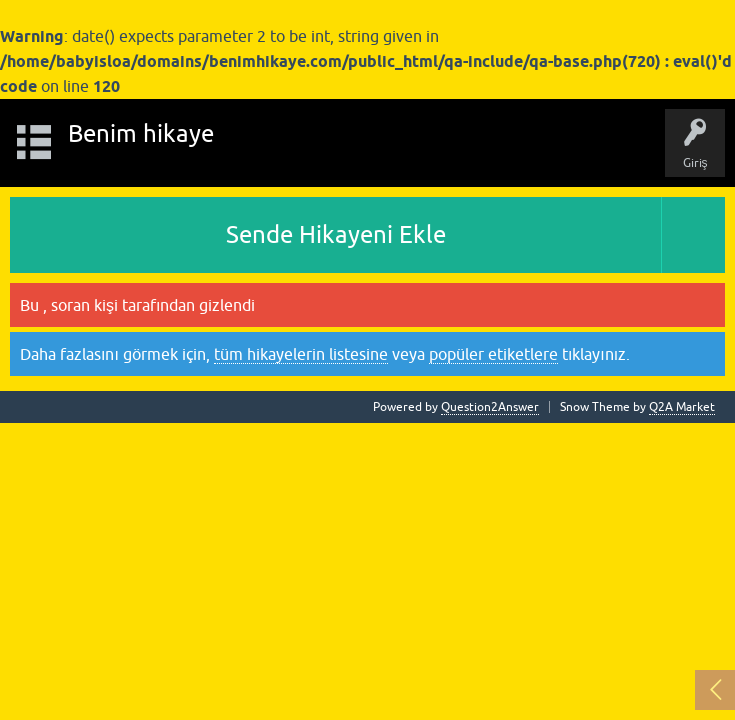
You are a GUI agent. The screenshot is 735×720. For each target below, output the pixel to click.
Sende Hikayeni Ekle (336, 234)
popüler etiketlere (493, 354)
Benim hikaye (141, 133)
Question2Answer (490, 407)
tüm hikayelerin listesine (301, 354)
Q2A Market (682, 407)
